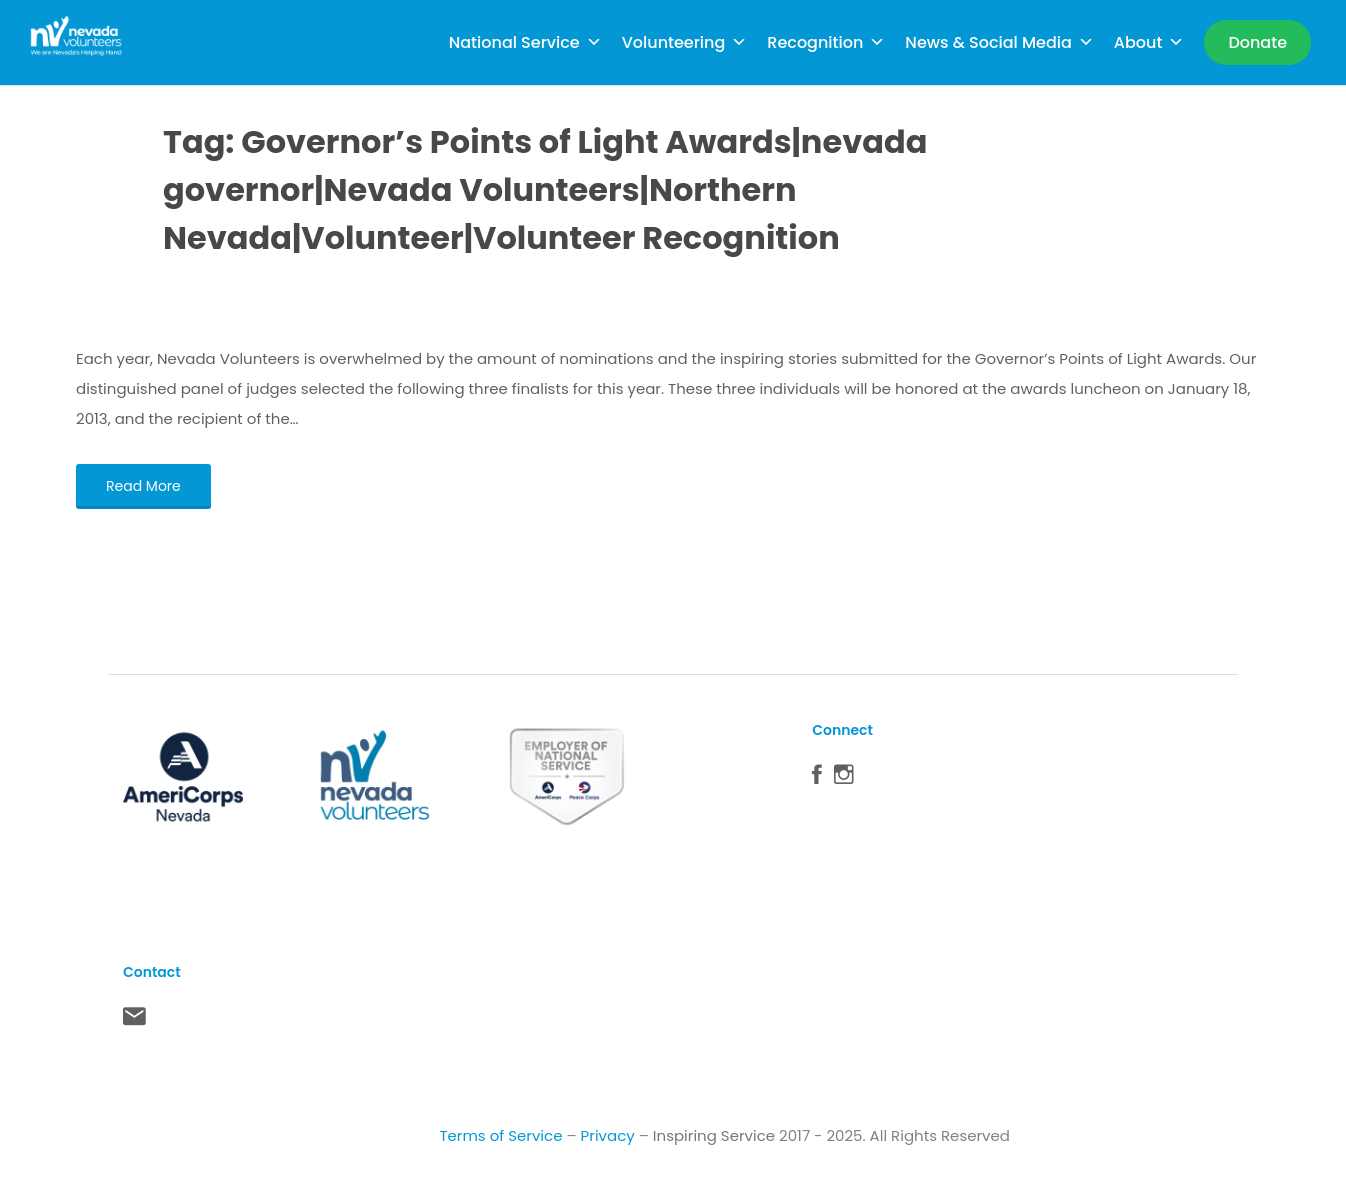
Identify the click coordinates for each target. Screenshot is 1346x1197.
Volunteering (685, 42)
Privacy (608, 1135)
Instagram (844, 779)
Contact (134, 1021)
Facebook (817, 779)
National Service (525, 42)
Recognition (826, 42)
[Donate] (1257, 42)
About (1149, 42)
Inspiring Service (714, 1135)
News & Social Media (999, 42)
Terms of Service (500, 1135)
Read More (143, 486)
